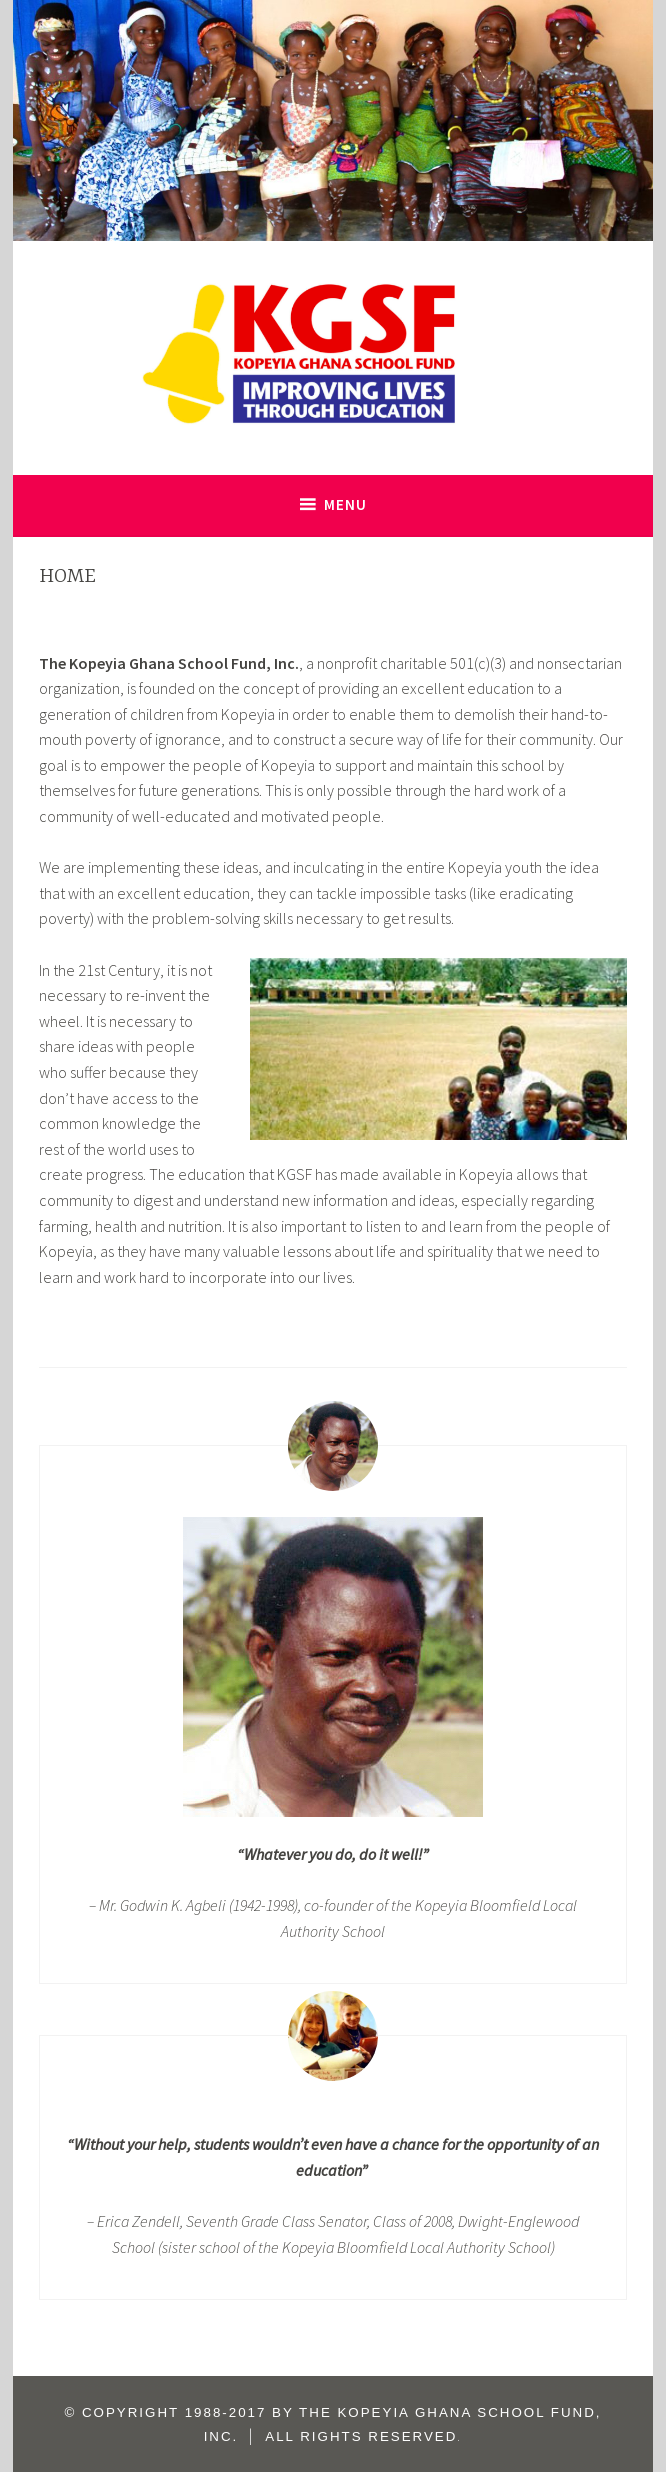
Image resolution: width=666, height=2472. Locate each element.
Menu (345, 504)
